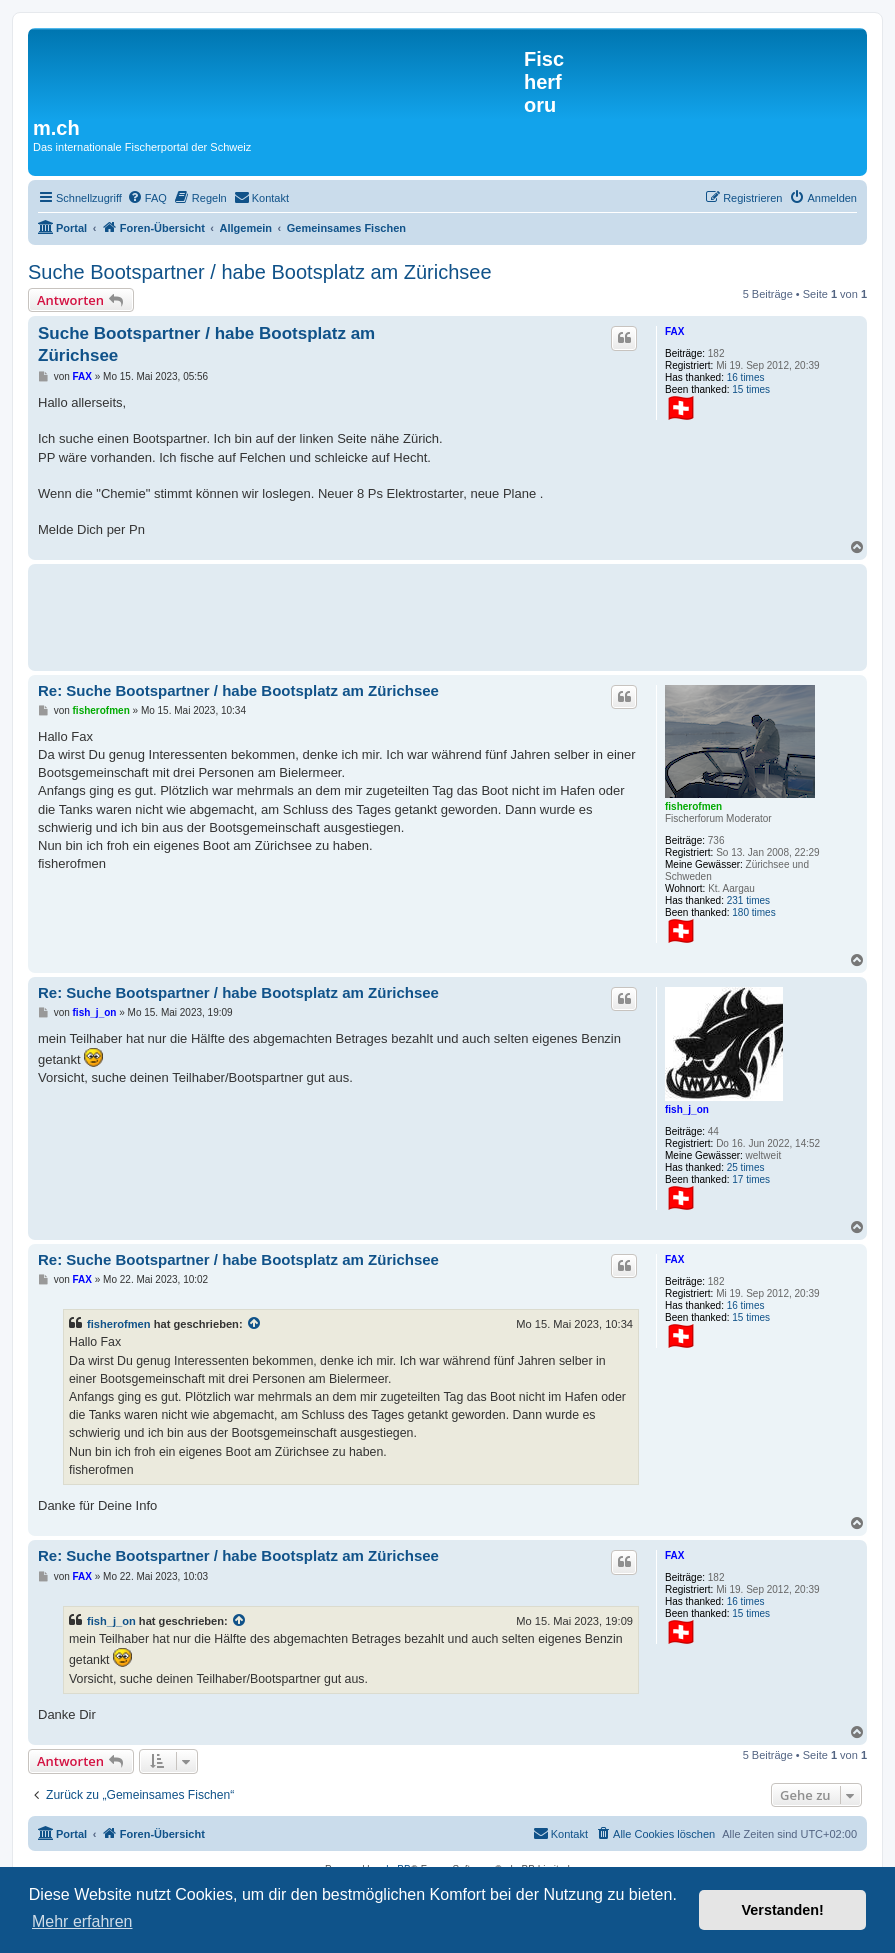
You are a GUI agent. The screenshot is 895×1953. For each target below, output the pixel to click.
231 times (748, 900)
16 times (746, 377)
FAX (674, 331)
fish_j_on (687, 1109)
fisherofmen (693, 806)
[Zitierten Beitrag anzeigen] (255, 1324)
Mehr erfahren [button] (82, 1921)
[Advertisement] (402, 614)
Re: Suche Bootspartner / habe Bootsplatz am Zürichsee (238, 690)
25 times (746, 1167)
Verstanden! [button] (783, 1910)
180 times (753, 912)
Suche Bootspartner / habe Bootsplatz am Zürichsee (260, 272)
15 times (751, 389)
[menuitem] (147, 198)
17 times (751, 1179)
